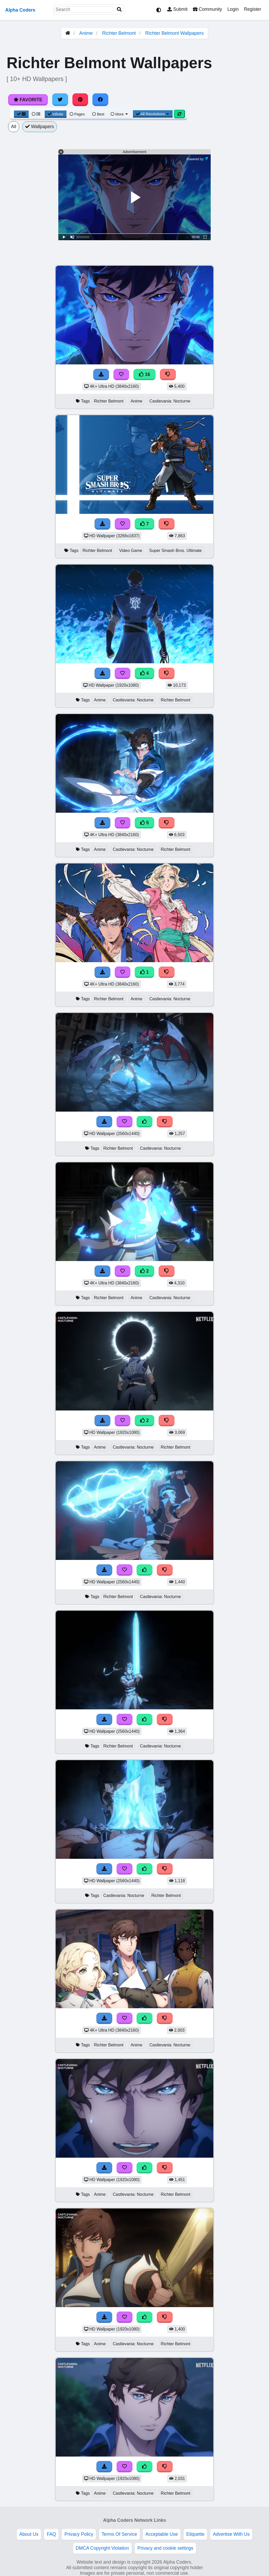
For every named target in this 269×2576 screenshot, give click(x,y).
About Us (28, 2534)
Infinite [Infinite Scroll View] (55, 114)
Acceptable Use (162, 2534)
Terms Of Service (119, 2534)
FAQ (51, 2534)
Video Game (130, 550)
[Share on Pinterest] (80, 99)
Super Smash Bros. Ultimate (175, 550)
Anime (86, 33)
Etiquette (195, 2534)
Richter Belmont (119, 33)
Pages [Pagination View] (77, 114)
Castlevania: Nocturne (169, 401)
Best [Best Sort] (98, 114)
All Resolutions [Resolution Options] (153, 114)
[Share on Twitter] (60, 99)
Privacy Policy (78, 2534)
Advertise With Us (231, 2534)
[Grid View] (21, 114)
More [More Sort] (119, 114)
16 (144, 374)
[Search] (119, 9)
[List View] (36, 114)
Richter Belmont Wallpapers (174, 33)
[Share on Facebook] (100, 99)
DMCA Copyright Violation (102, 2548)
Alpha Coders (20, 10)
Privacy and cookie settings (165, 2548)
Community (207, 9)
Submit (177, 9)
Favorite (28, 99)
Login (233, 9)
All (13, 126)
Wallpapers (39, 126)
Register (252, 9)
